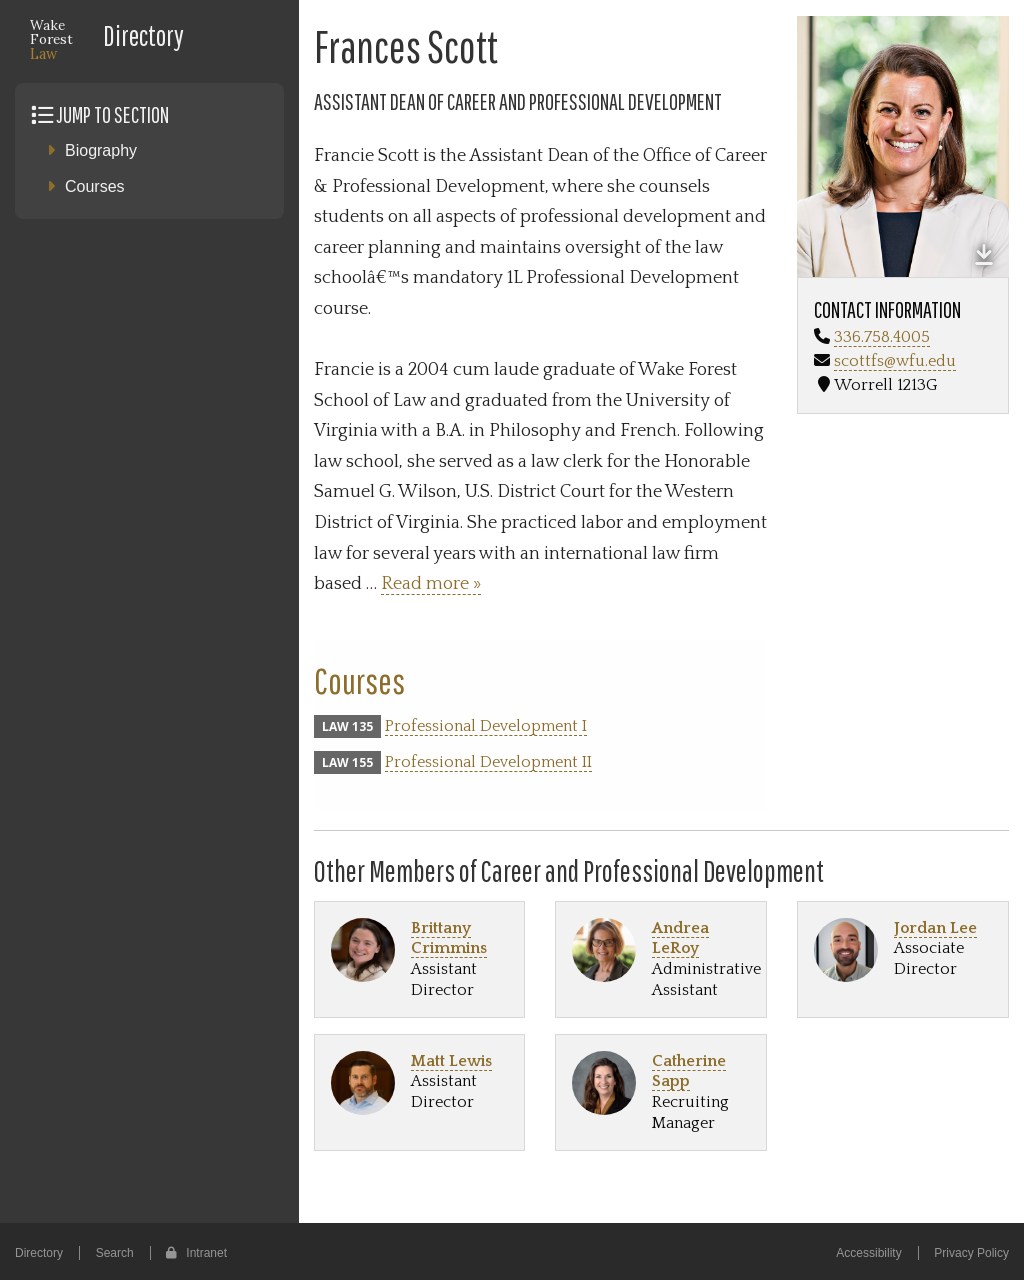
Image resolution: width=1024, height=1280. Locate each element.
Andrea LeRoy (680, 938)
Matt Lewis (451, 1061)
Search (115, 1253)
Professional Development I (486, 726)
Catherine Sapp (689, 1071)
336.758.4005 (882, 337)
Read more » (431, 584)
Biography (101, 150)
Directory (143, 35)
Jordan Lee (935, 928)
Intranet (196, 1253)
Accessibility (868, 1253)
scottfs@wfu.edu (895, 361)
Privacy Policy (971, 1253)
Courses (95, 186)
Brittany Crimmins (449, 938)
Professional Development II (488, 762)
